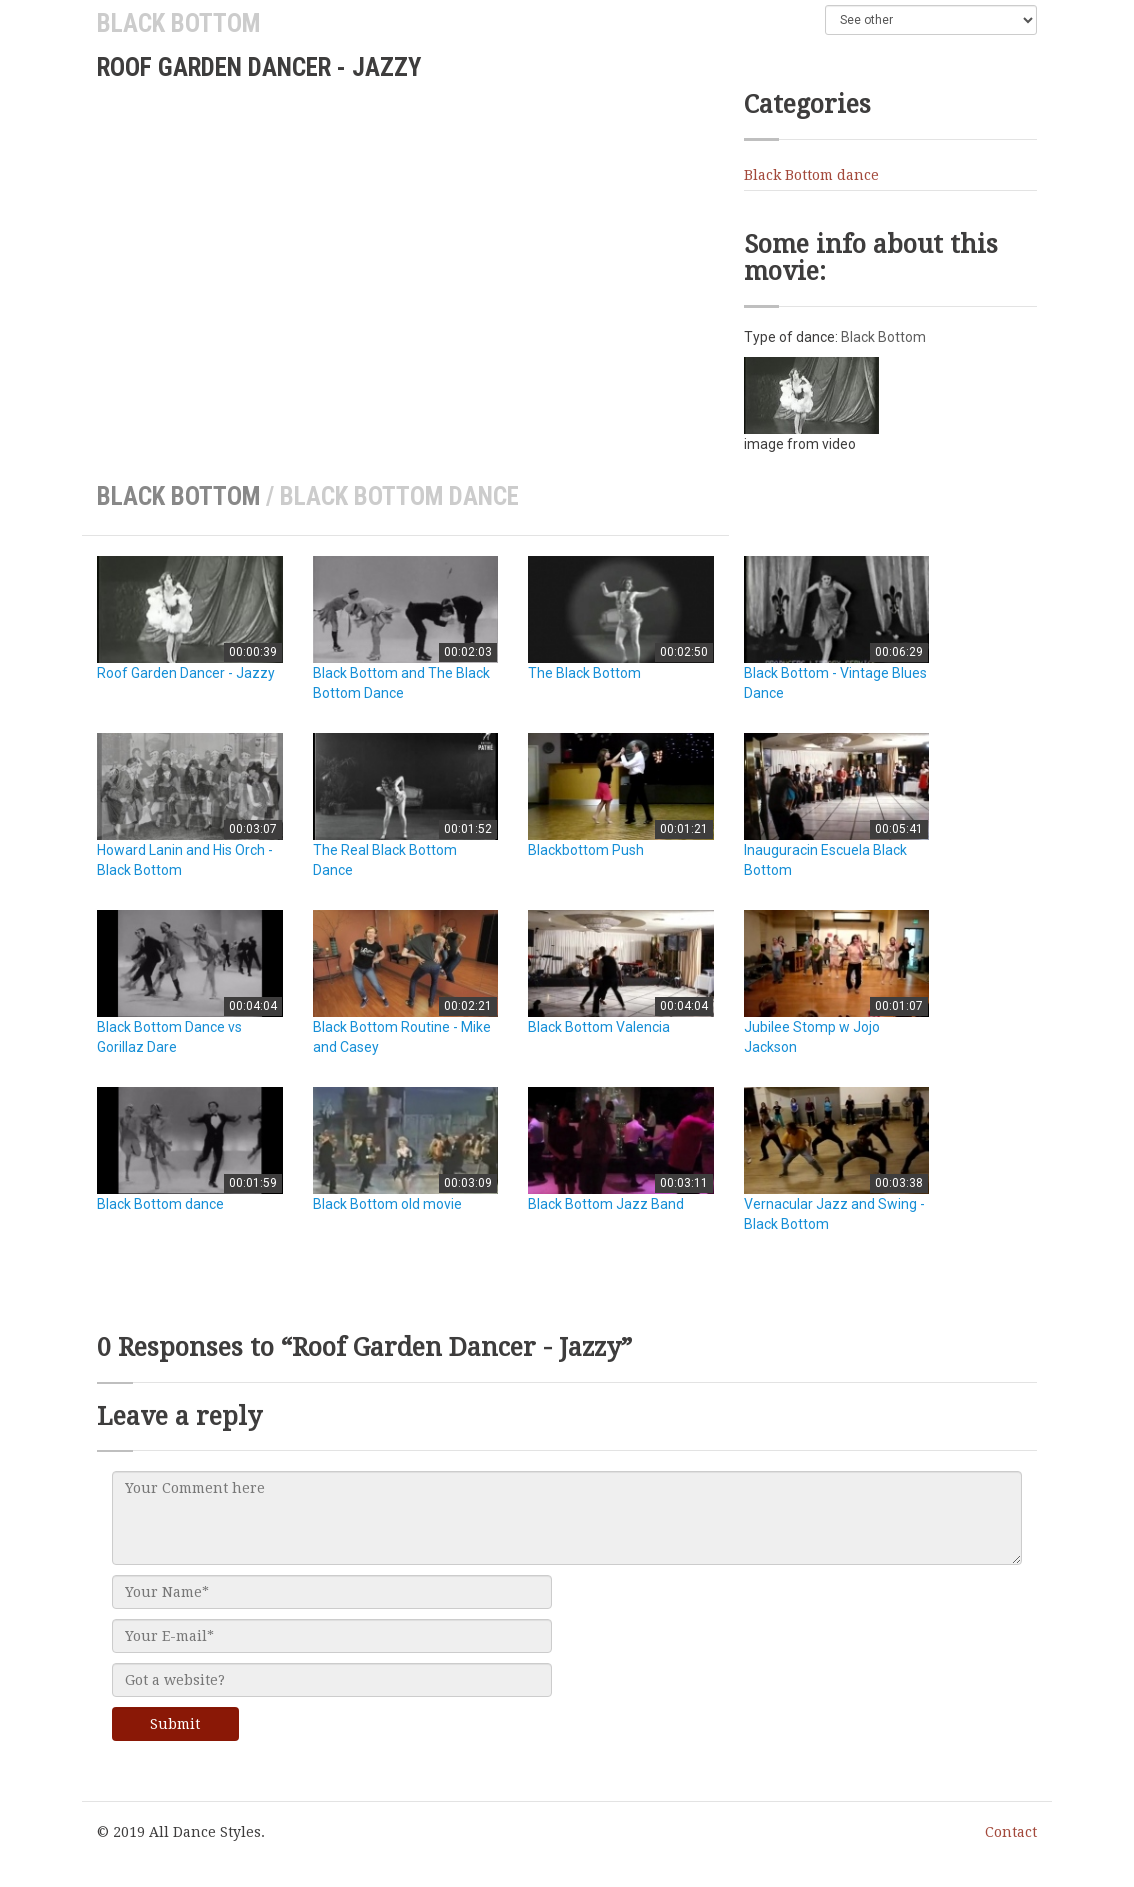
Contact (1011, 1832)
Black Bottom (178, 23)
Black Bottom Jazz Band (606, 1204)
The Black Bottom (584, 673)
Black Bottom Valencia (599, 1027)
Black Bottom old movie (387, 1204)
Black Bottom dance (811, 175)
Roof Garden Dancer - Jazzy (186, 673)
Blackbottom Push (586, 850)
